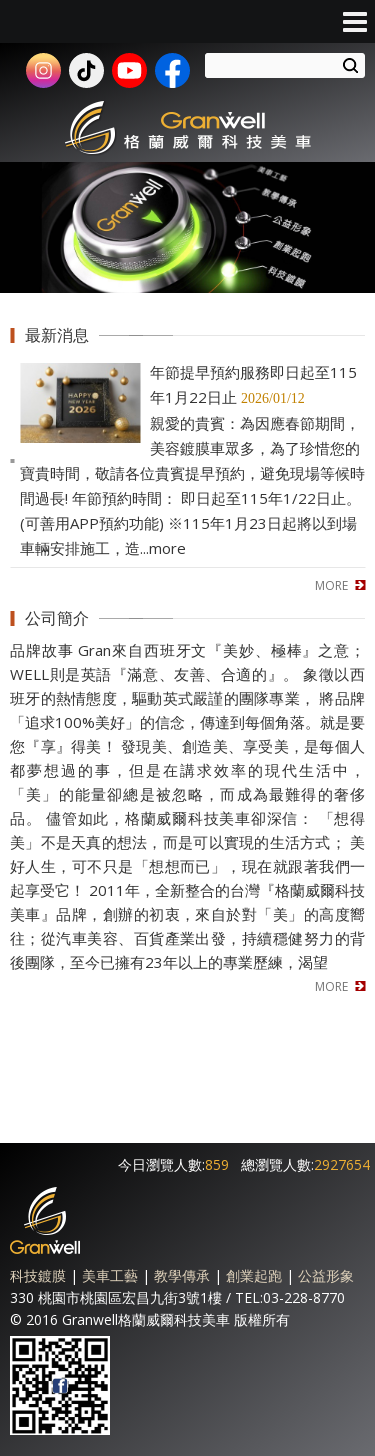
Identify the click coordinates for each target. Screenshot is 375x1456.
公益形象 (326, 1275)
